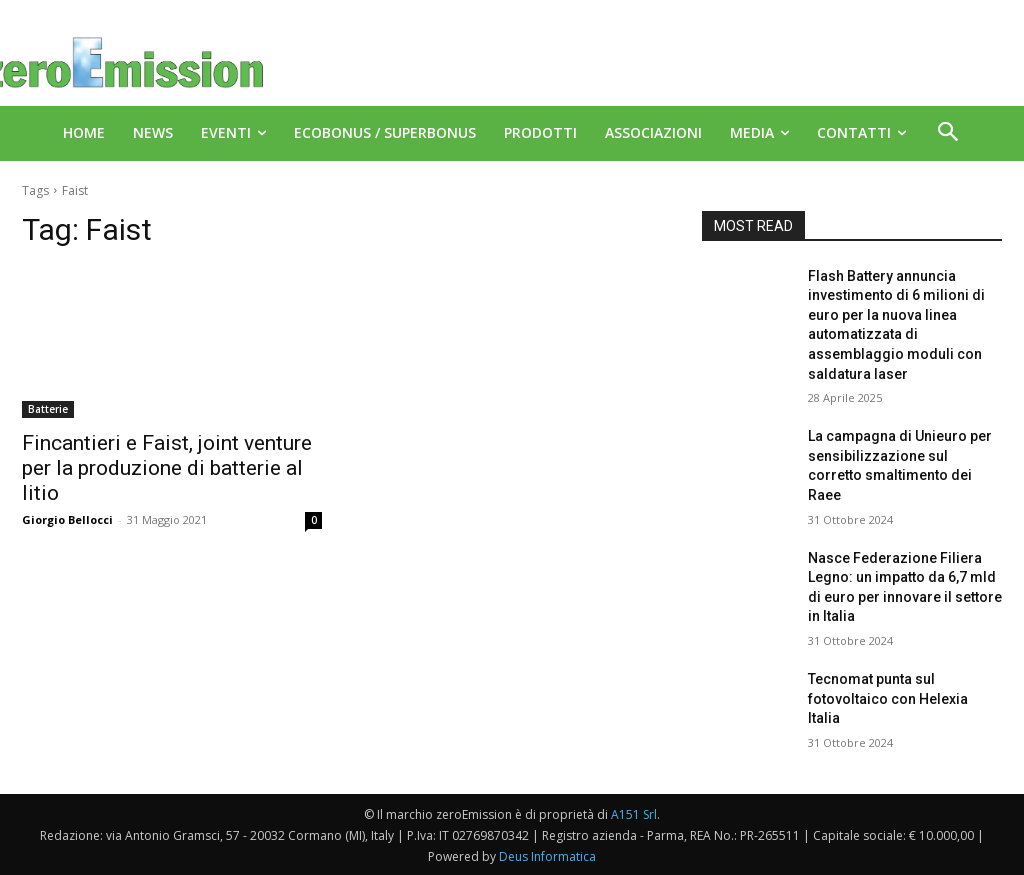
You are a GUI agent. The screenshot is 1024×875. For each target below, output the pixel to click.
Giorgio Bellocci (67, 519)
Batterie (48, 409)
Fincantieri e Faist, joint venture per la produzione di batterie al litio (167, 468)
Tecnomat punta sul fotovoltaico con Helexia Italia (888, 698)
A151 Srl (634, 814)
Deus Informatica (547, 856)
